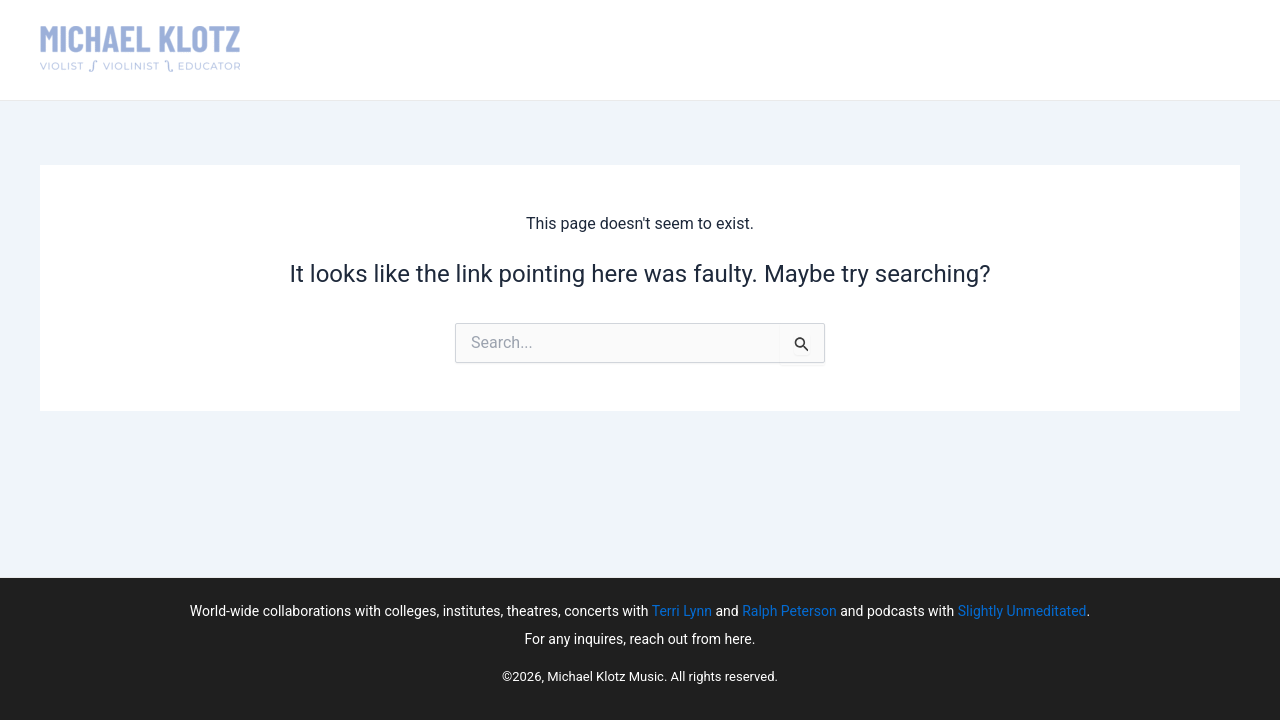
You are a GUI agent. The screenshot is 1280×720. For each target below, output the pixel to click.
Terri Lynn (682, 611)
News (1001, 49)
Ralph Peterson (789, 611)
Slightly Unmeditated (1022, 611)
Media (936, 49)
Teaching (700, 49)
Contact (1076, 49)
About (619, 49)
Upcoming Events (826, 49)
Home (555, 49)
